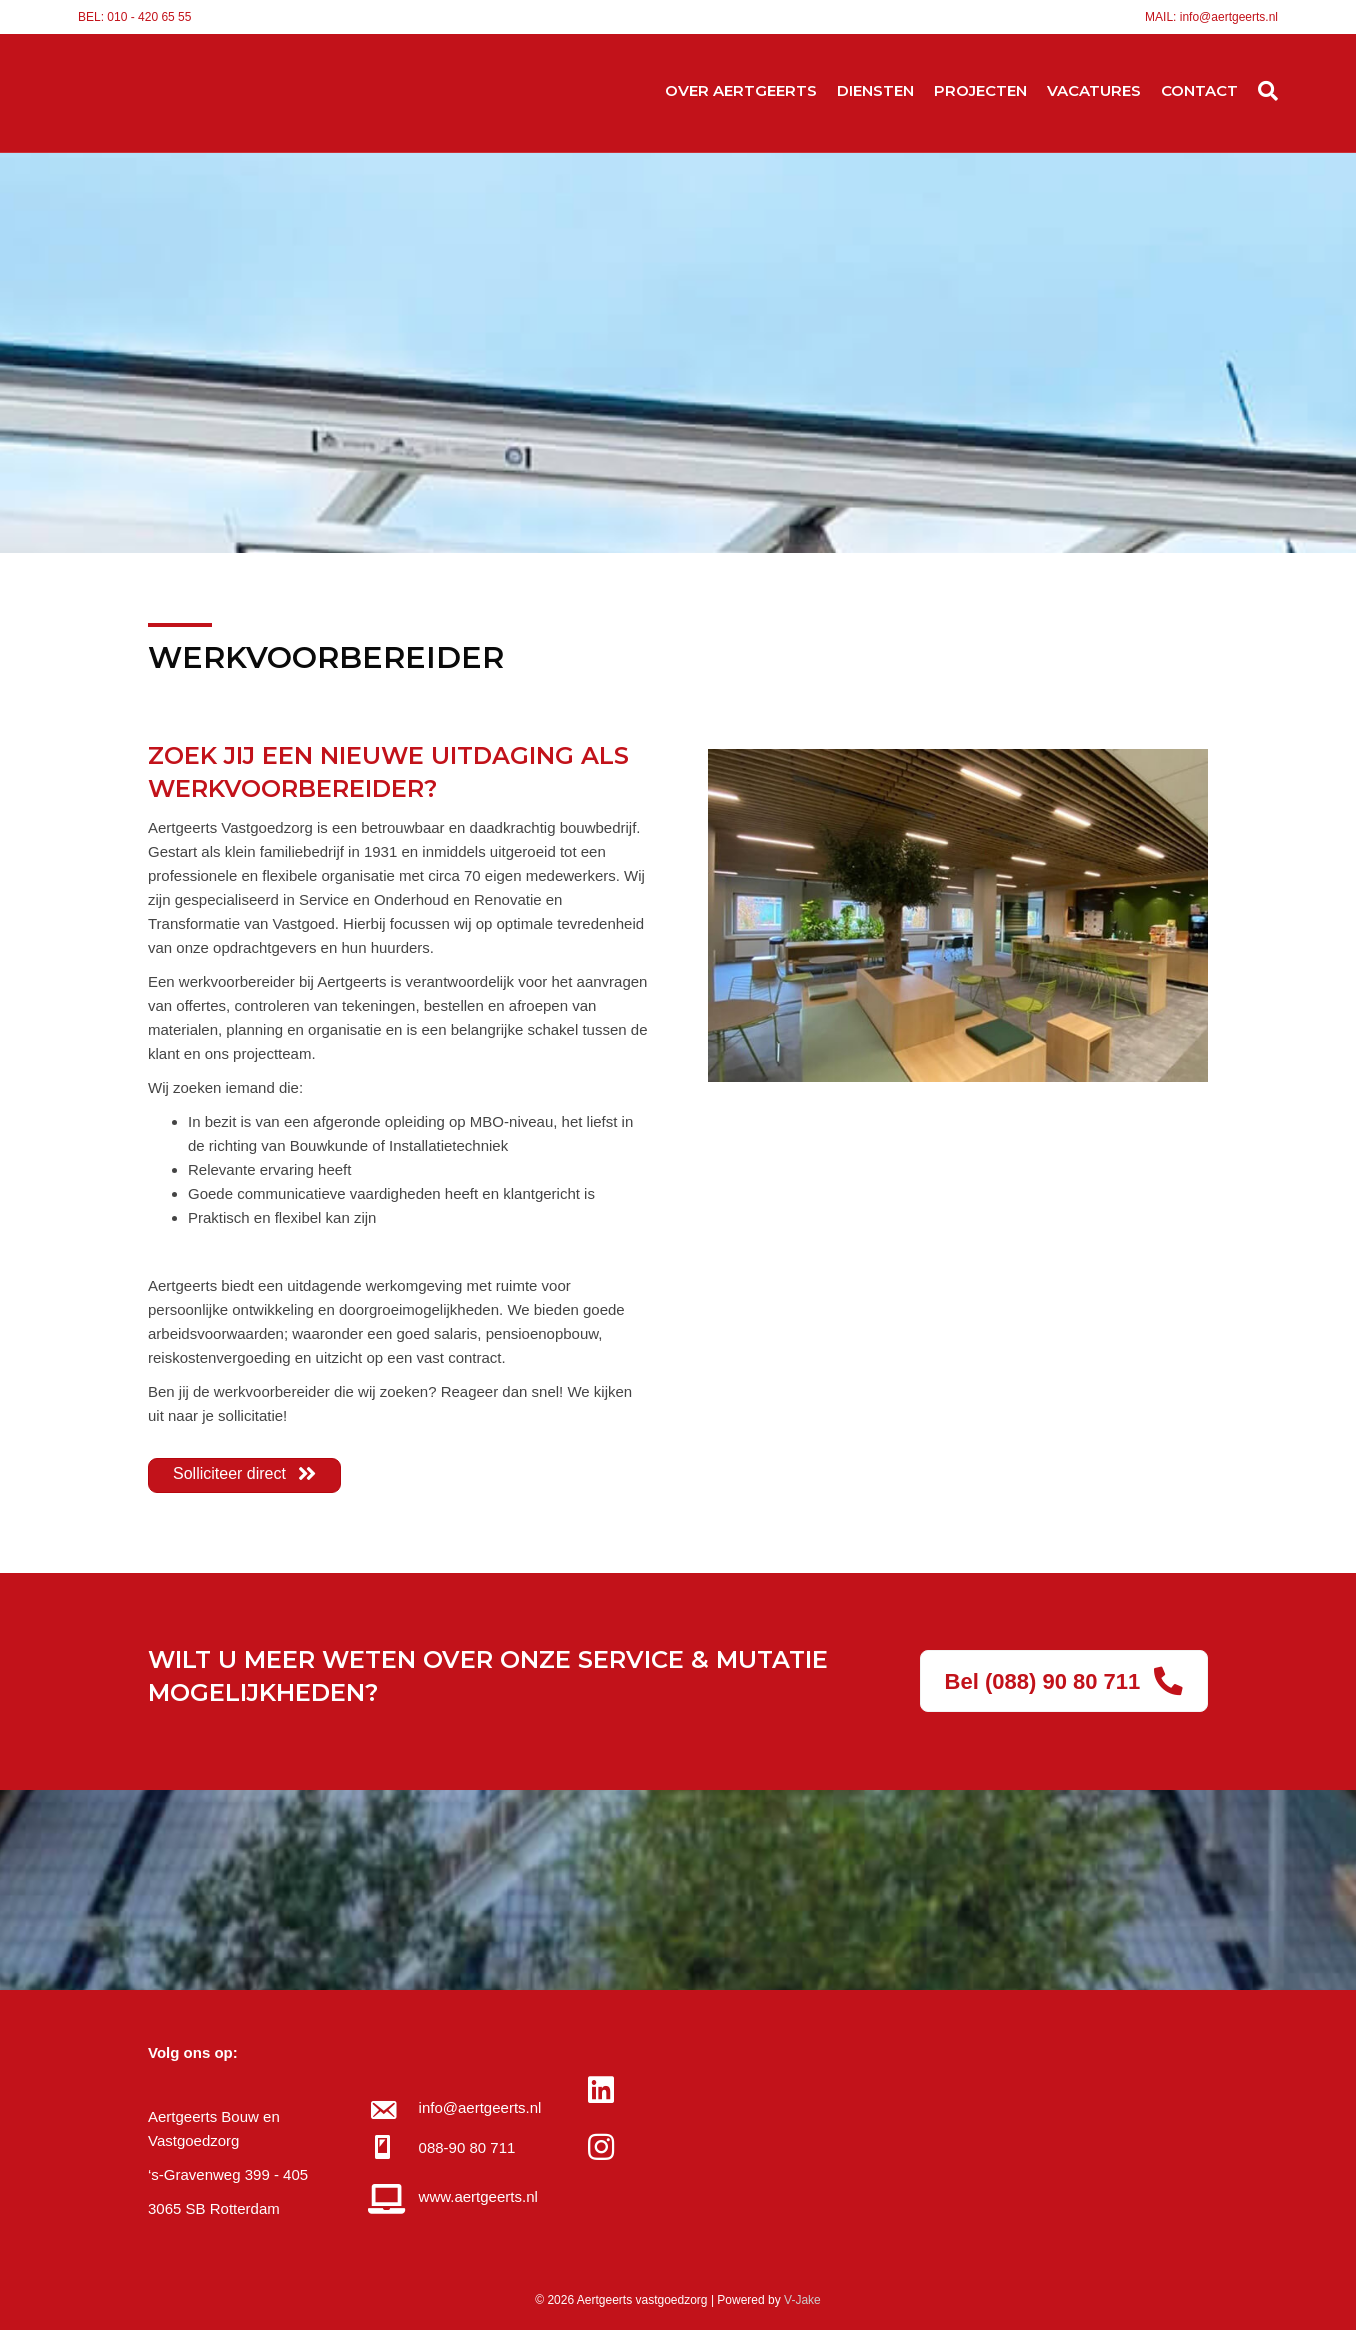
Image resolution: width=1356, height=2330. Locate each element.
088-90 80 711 (467, 2147)
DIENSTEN (875, 90)
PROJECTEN (980, 90)
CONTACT (1199, 90)
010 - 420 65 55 (149, 17)
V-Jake (802, 2300)
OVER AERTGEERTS (741, 90)
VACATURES (1094, 90)
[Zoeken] (1263, 91)
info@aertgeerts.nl (1229, 17)
